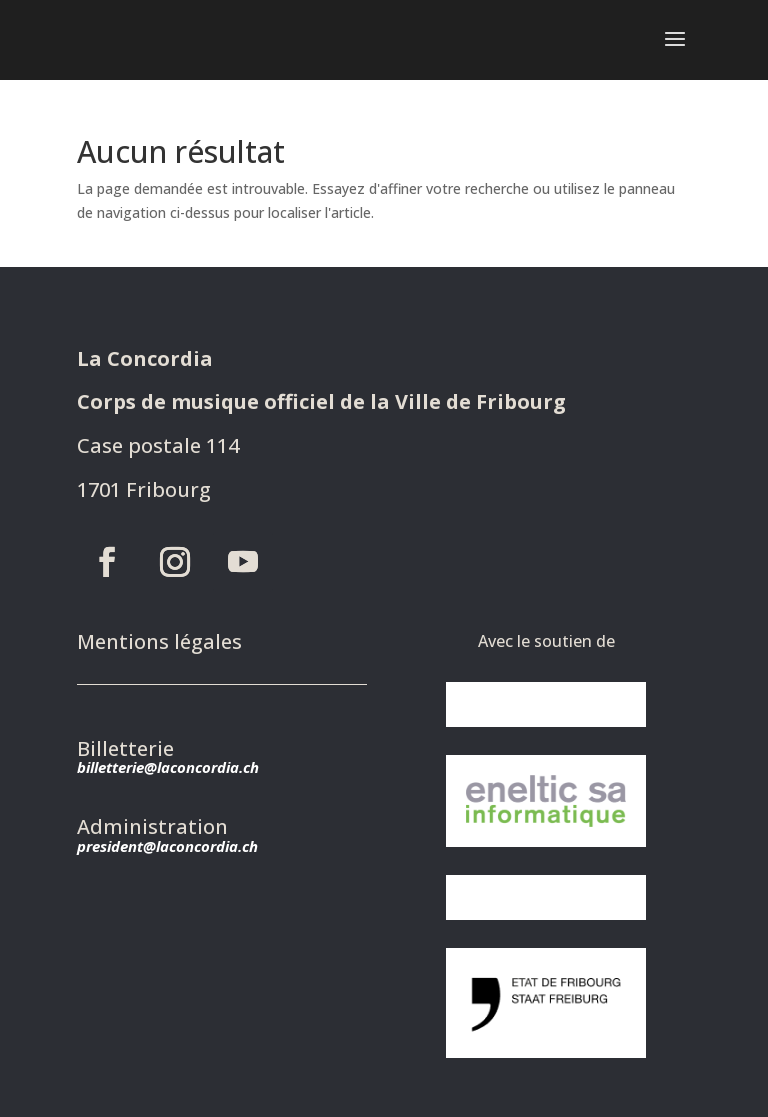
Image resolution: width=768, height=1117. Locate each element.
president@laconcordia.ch (167, 846)
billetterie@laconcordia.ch (168, 767)
